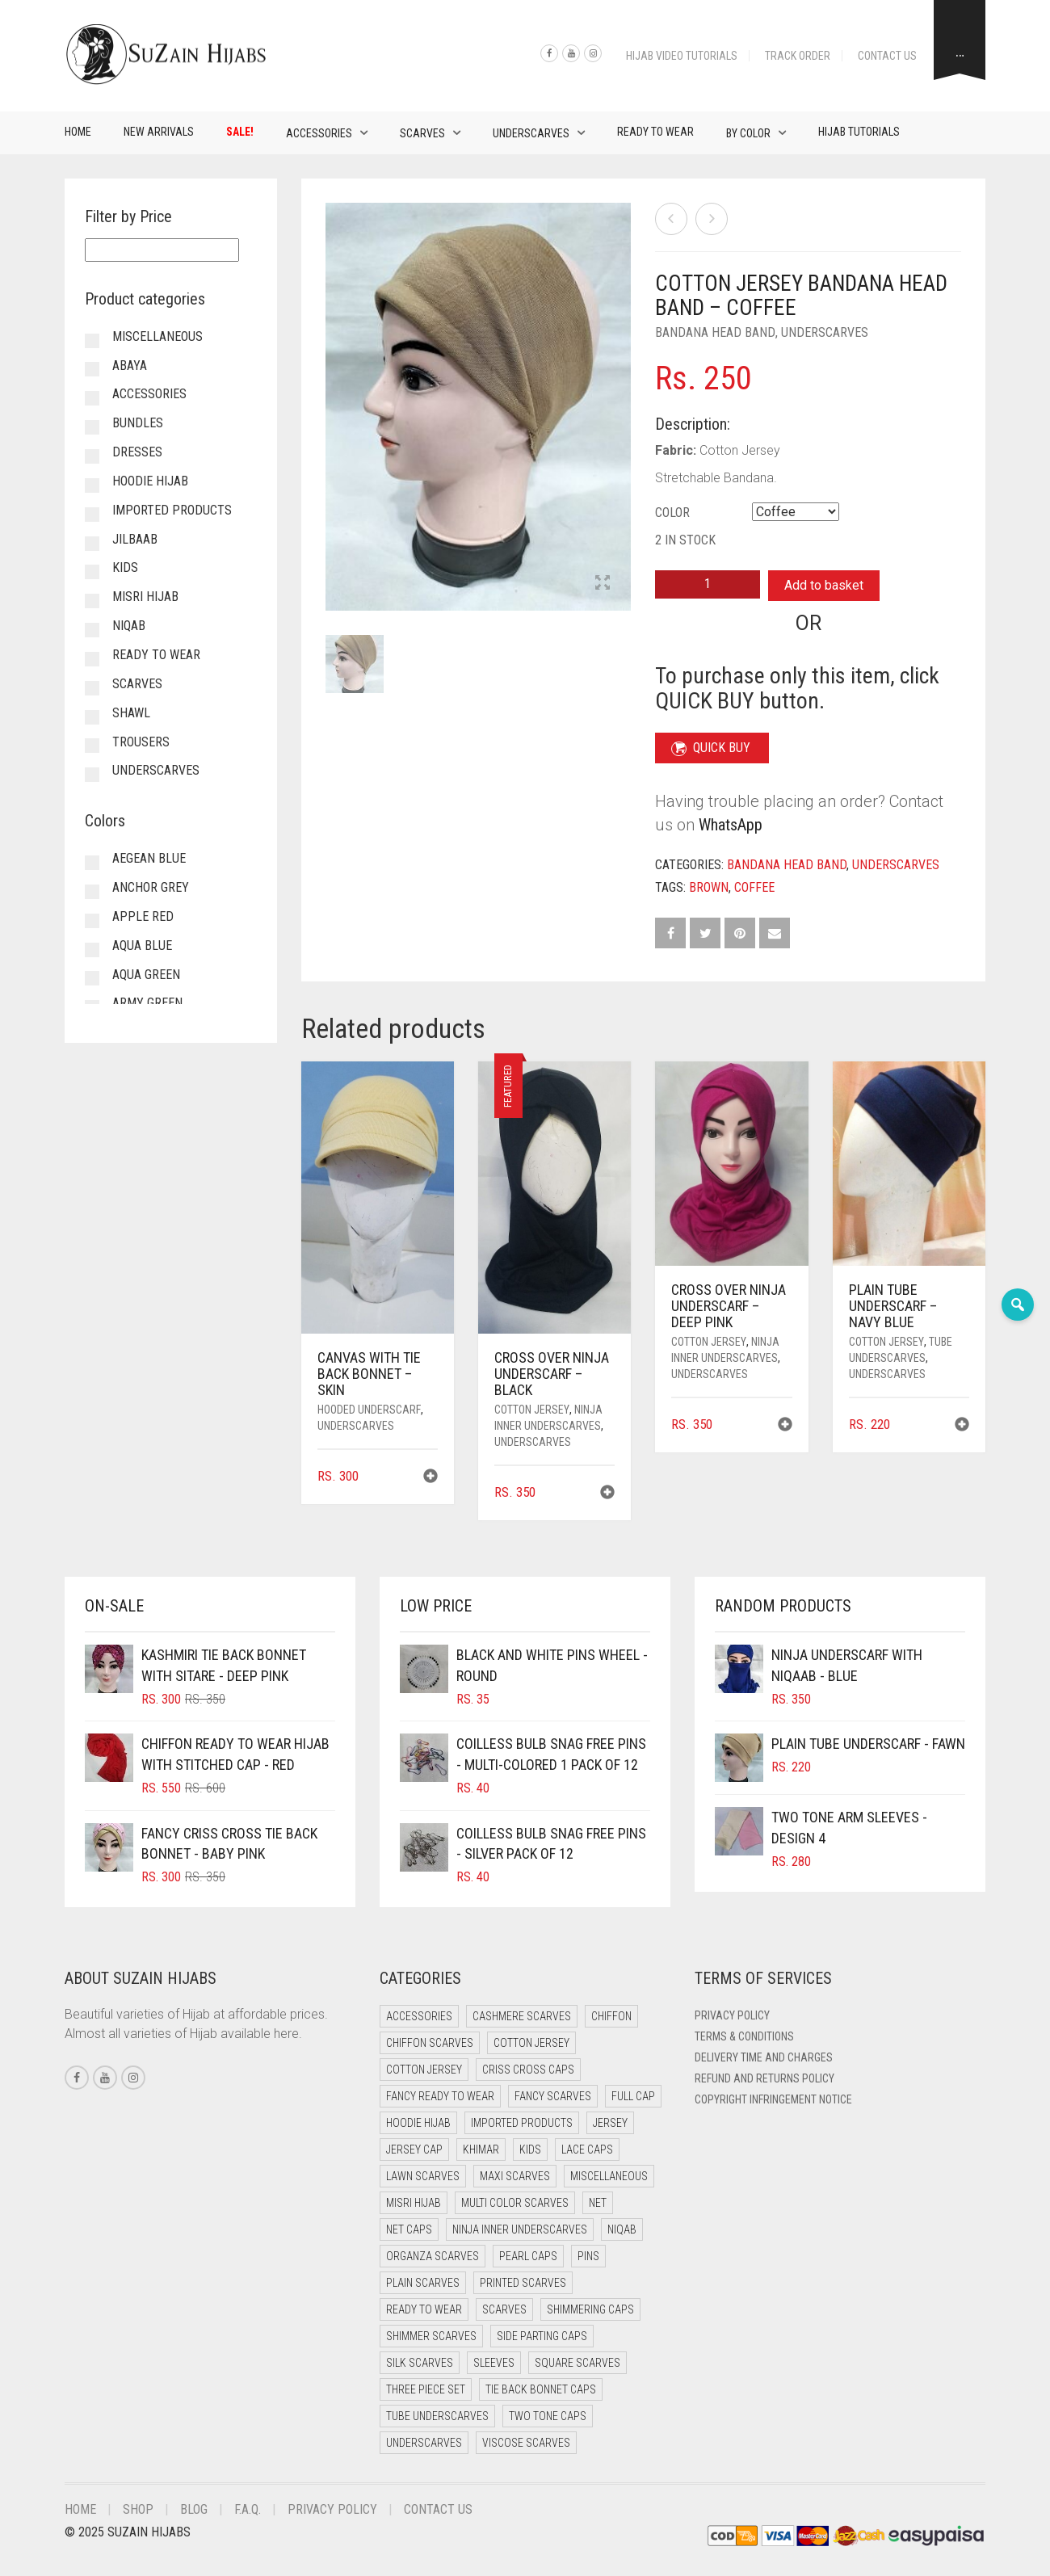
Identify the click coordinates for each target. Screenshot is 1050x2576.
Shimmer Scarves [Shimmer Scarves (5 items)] (431, 2336)
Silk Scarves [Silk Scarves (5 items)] (419, 2362)
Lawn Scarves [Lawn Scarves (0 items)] (423, 2176)
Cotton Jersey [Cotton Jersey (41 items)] (531, 2042)
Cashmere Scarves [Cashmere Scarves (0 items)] (521, 2016)
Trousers (141, 742)
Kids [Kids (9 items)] (530, 2149)
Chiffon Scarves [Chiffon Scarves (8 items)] (429, 2042)
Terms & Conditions (744, 2036)
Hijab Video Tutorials (681, 55)
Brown (709, 887)
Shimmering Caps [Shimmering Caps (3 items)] (590, 2309)
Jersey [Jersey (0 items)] (610, 2122)
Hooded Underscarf (369, 1409)
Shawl (131, 713)
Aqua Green (146, 974)
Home (78, 131)
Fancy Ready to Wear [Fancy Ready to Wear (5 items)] (440, 2096)
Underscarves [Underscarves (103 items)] (424, 2442)
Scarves (422, 133)
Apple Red (143, 916)
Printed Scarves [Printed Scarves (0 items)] (523, 2282)
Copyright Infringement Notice (773, 2099)
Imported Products (172, 510)
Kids (125, 567)
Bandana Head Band (715, 332)
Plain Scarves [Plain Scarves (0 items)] (423, 2282)
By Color (748, 133)
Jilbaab (135, 539)
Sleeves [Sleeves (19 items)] (493, 2362)
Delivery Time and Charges (764, 2057)
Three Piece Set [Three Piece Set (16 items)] (425, 2389)
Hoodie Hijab (150, 481)
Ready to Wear (655, 131)
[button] (430, 1478)
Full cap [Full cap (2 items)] (633, 2096)
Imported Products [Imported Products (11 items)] (522, 2122)
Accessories (319, 133)
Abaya (129, 365)
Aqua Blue (142, 945)
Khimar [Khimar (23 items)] (481, 2149)
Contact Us (887, 55)
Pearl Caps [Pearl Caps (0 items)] (528, 2256)
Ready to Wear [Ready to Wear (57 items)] (424, 2309)
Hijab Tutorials (859, 131)
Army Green (147, 1003)
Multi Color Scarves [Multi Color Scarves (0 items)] (515, 2202)
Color (672, 512)
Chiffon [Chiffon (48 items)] (611, 2016)
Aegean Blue (149, 858)
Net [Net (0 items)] (598, 2202)
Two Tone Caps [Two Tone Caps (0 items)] (547, 2416)
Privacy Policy (732, 2015)
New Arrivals (159, 131)
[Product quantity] (707, 584)
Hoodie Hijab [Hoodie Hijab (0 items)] (418, 2122)
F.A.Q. (247, 2509)
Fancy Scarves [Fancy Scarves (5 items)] (552, 2096)
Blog (194, 2509)
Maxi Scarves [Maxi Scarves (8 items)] (515, 2176)
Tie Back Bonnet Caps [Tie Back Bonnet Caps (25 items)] (540, 2389)
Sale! (240, 131)
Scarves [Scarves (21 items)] (504, 2309)
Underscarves (531, 133)
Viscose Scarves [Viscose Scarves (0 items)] (526, 2442)
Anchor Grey (150, 887)
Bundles (137, 423)
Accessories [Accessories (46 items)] (419, 2016)
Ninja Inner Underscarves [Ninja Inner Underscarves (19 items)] (519, 2229)
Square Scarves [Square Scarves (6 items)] (577, 2362)
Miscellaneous (157, 336)
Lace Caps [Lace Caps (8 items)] (587, 2149)
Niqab (128, 625)
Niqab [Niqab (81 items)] (621, 2229)
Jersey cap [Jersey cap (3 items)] (414, 2149)
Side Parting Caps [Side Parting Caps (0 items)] (542, 2336)
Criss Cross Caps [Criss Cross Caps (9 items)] (528, 2069)
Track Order (797, 55)
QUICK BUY (710, 748)
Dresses (137, 452)
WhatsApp (730, 824)
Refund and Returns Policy (764, 2078)
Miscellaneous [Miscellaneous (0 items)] (609, 2176)
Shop (138, 2509)
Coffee (754, 887)
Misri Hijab (145, 596)
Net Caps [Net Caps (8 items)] (409, 2229)
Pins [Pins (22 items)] (588, 2256)
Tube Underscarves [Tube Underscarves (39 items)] (437, 2416)
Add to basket (823, 585)
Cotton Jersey (531, 1409)
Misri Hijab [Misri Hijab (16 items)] (413, 2202)
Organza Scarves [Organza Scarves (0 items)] (432, 2256)
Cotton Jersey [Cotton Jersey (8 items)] (424, 2069)
